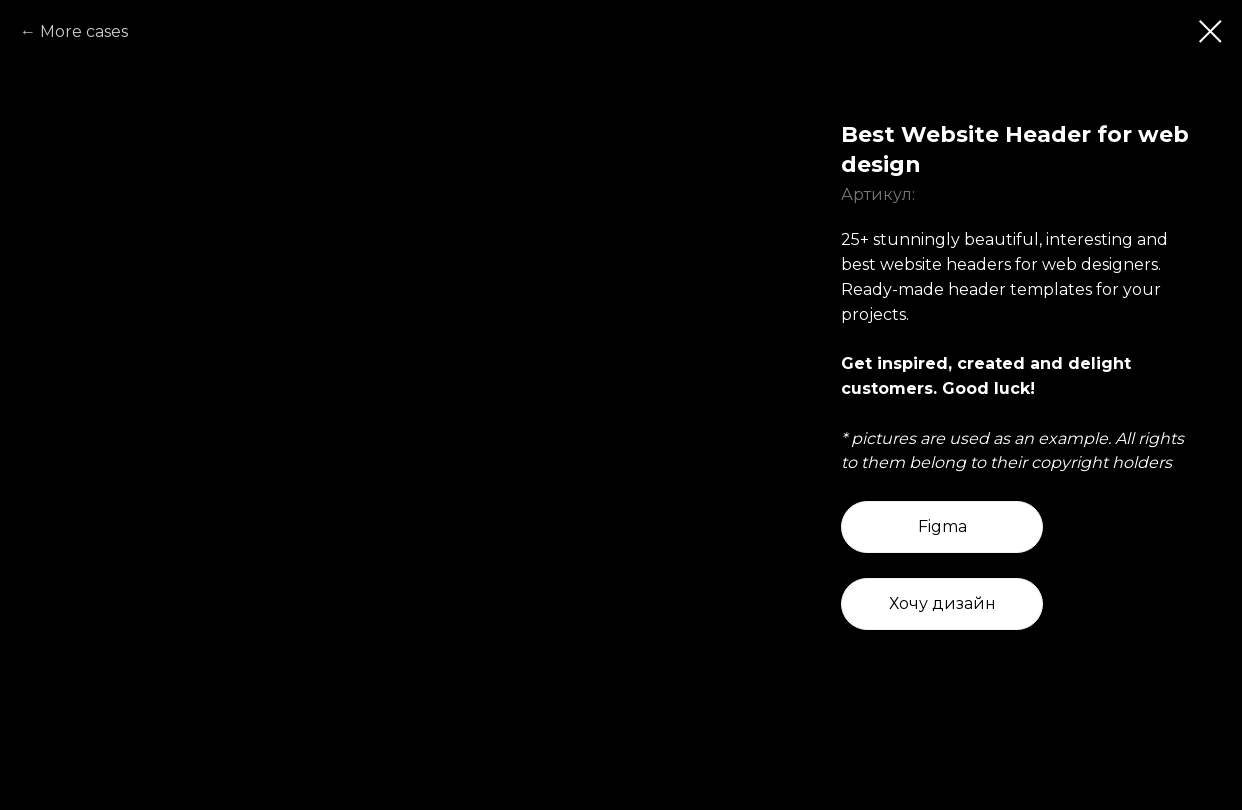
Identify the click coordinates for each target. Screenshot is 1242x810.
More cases (84, 31)
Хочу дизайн (942, 603)
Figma (942, 526)
